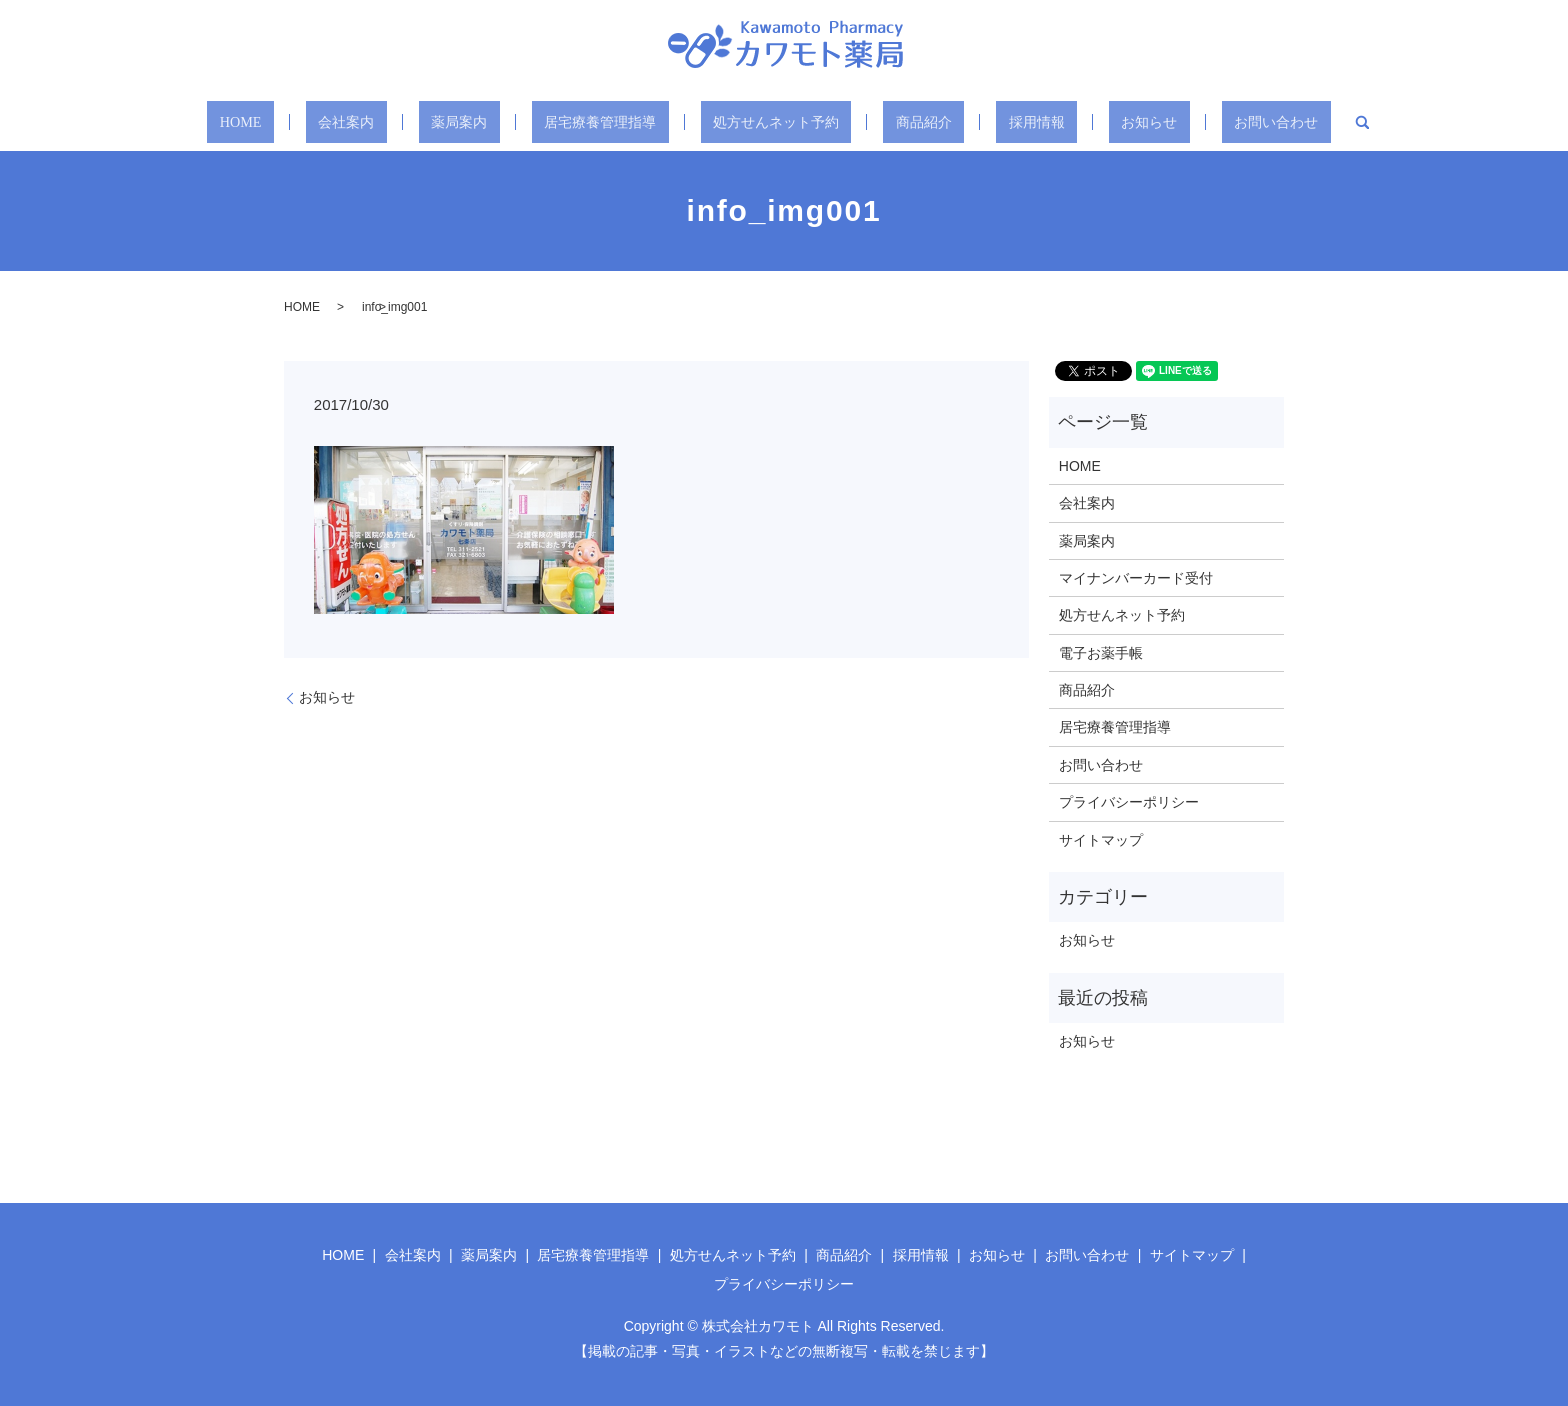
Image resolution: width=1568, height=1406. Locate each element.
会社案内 (385, 121)
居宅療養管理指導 (609, 121)
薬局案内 (481, 121)
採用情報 (1009, 121)
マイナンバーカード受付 (1136, 578)
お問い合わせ (1217, 121)
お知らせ (1105, 121)
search (1296, 122)
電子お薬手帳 (1101, 653)
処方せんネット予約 (777, 121)
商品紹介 (913, 121)
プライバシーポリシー (1129, 802)
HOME (296, 121)
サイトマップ (1101, 840)
